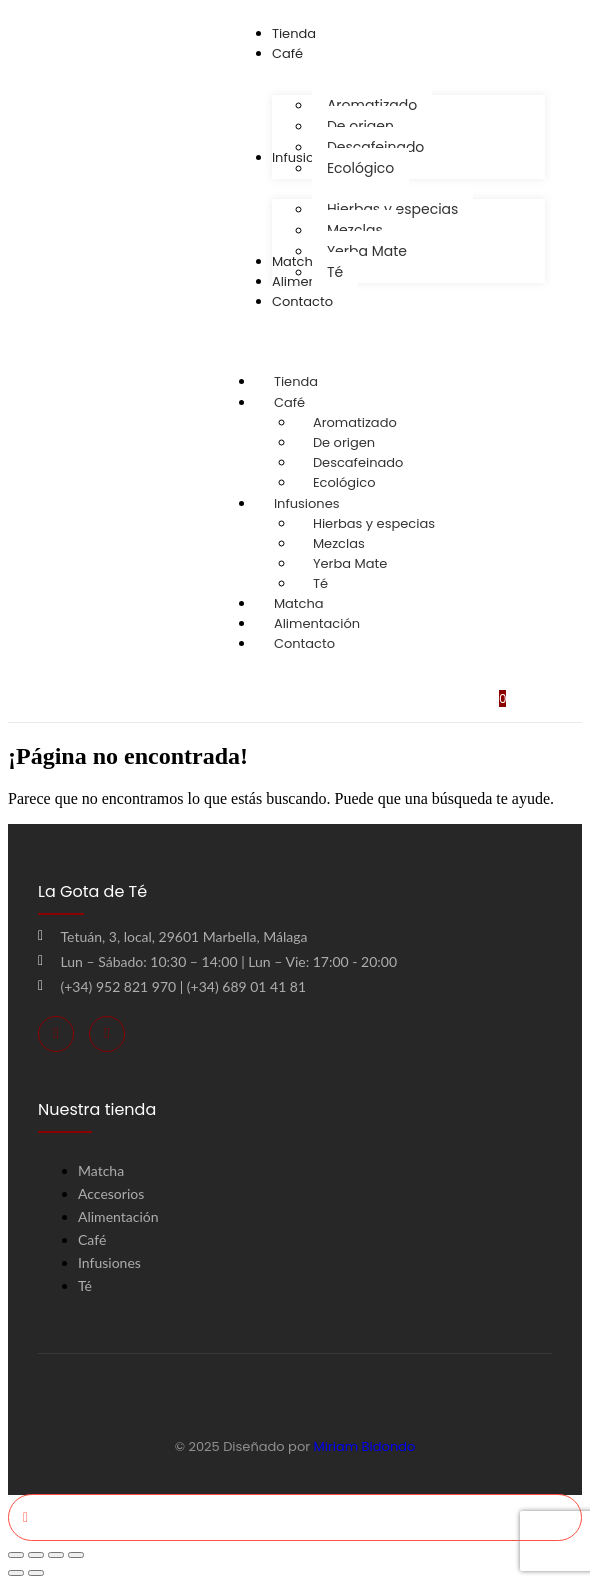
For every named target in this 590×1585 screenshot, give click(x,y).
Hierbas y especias (374, 523)
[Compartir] (56, 1555)
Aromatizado (355, 422)
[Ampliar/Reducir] (16, 1555)
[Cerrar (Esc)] (76, 1555)
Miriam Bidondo (365, 1446)
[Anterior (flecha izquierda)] (16, 1573)
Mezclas (339, 543)
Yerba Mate (350, 563)
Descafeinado (358, 462)
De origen (344, 442)
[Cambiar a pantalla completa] (36, 1555)
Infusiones (326, 503)
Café (308, 402)
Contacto (304, 643)
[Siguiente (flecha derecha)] (36, 1573)
